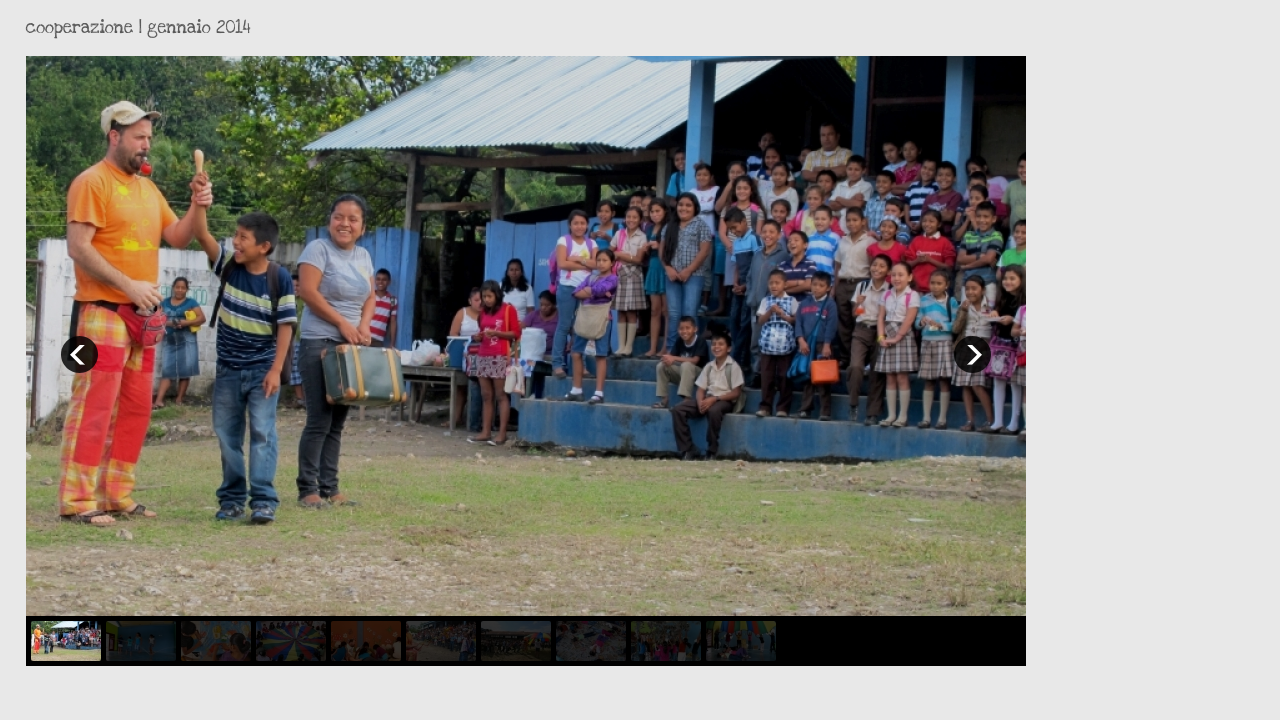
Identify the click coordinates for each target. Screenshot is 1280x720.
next (972, 354)
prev (79, 354)
